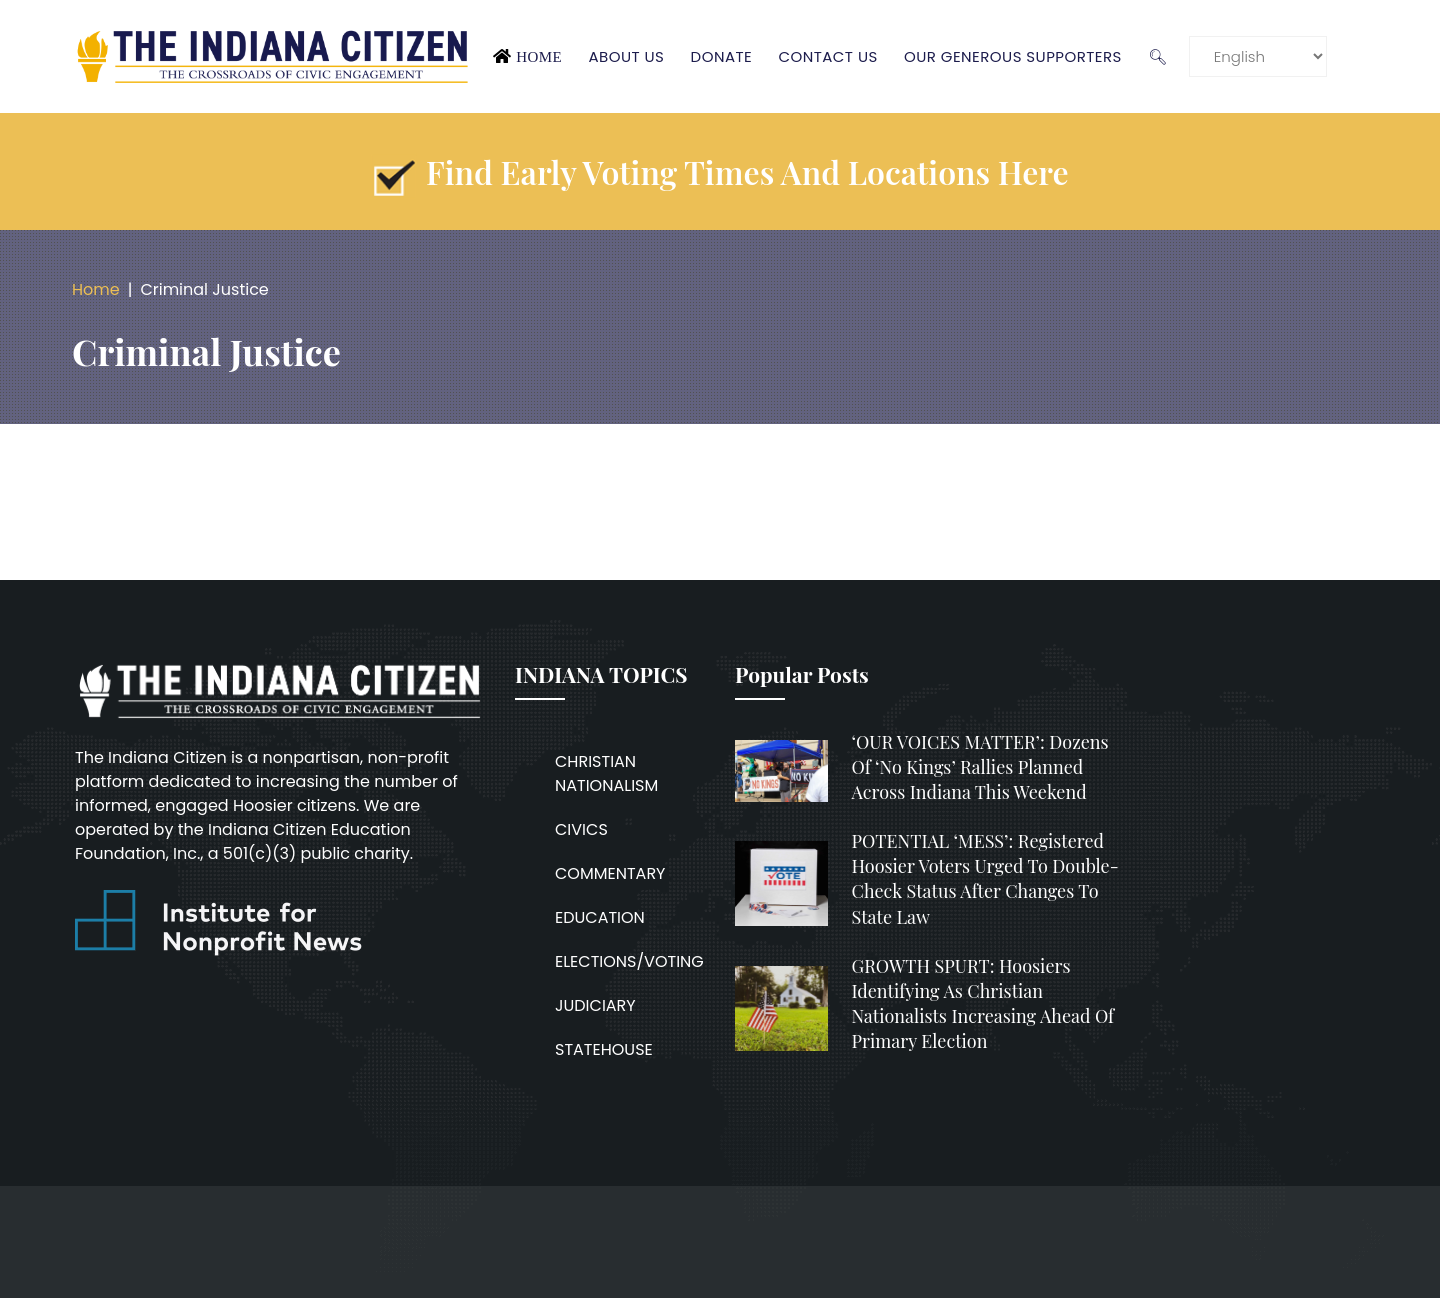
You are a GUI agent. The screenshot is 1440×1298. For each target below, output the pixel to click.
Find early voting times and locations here (747, 171)
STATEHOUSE (604, 1049)
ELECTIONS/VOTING (629, 961)
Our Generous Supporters (1013, 56)
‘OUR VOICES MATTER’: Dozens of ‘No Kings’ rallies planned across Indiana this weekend (980, 767)
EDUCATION (600, 917)
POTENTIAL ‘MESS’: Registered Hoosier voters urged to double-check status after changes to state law (985, 879)
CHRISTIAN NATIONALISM (606, 773)
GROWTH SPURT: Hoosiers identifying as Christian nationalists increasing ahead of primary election (983, 1004)
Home (539, 57)
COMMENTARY (610, 873)
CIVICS (581, 829)
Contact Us (827, 56)
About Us (626, 56)
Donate (722, 56)
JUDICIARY (595, 1005)
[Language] (1258, 56)
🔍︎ (1157, 56)
